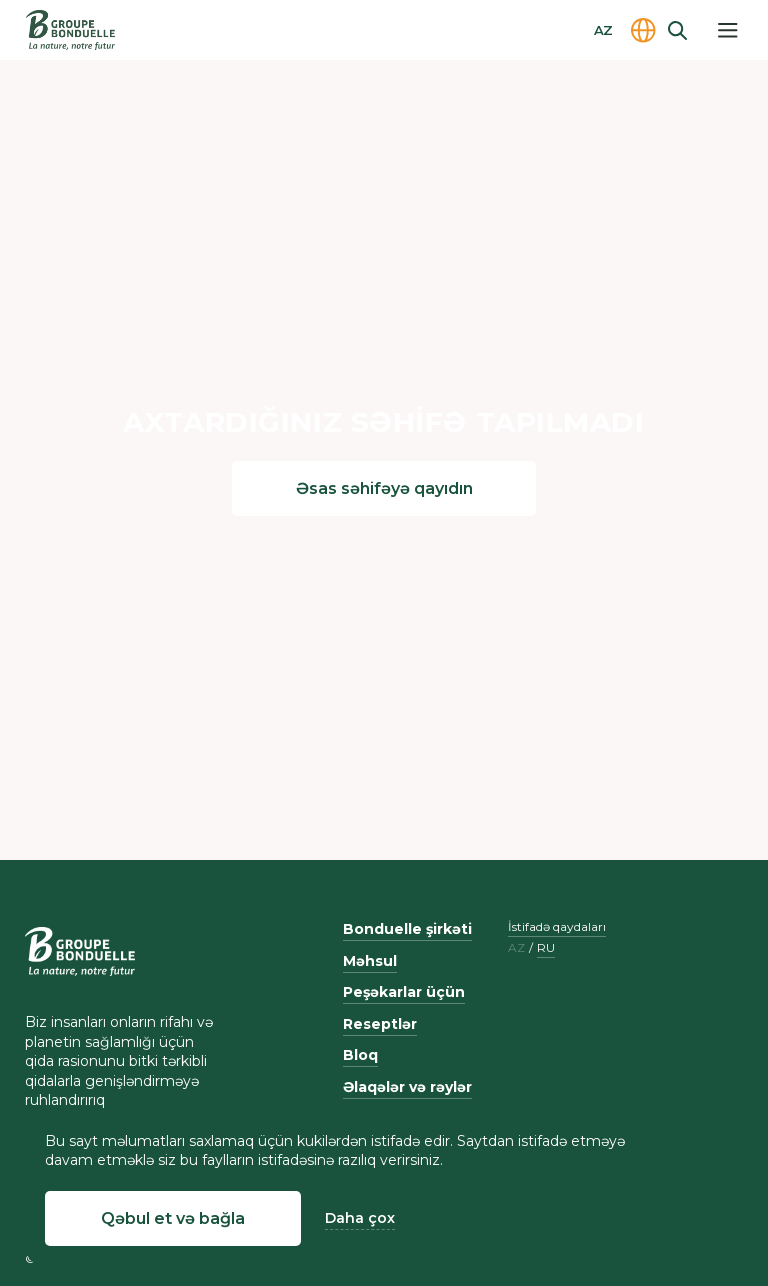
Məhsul (370, 961)
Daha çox (360, 1218)
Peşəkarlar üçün (404, 992)
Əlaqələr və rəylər (407, 1087)
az (516, 948)
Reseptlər (380, 1024)
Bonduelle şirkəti (407, 929)
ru (546, 948)
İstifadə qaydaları (557, 926)
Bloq (360, 1055)
